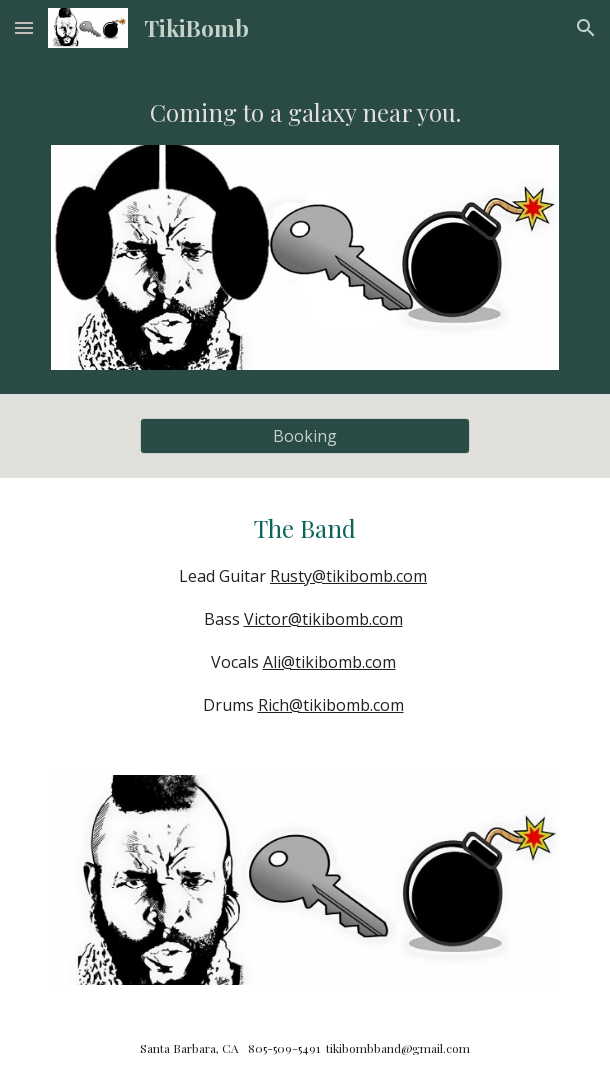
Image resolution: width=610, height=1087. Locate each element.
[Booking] (304, 436)
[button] (24, 27)
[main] (304, 112)
